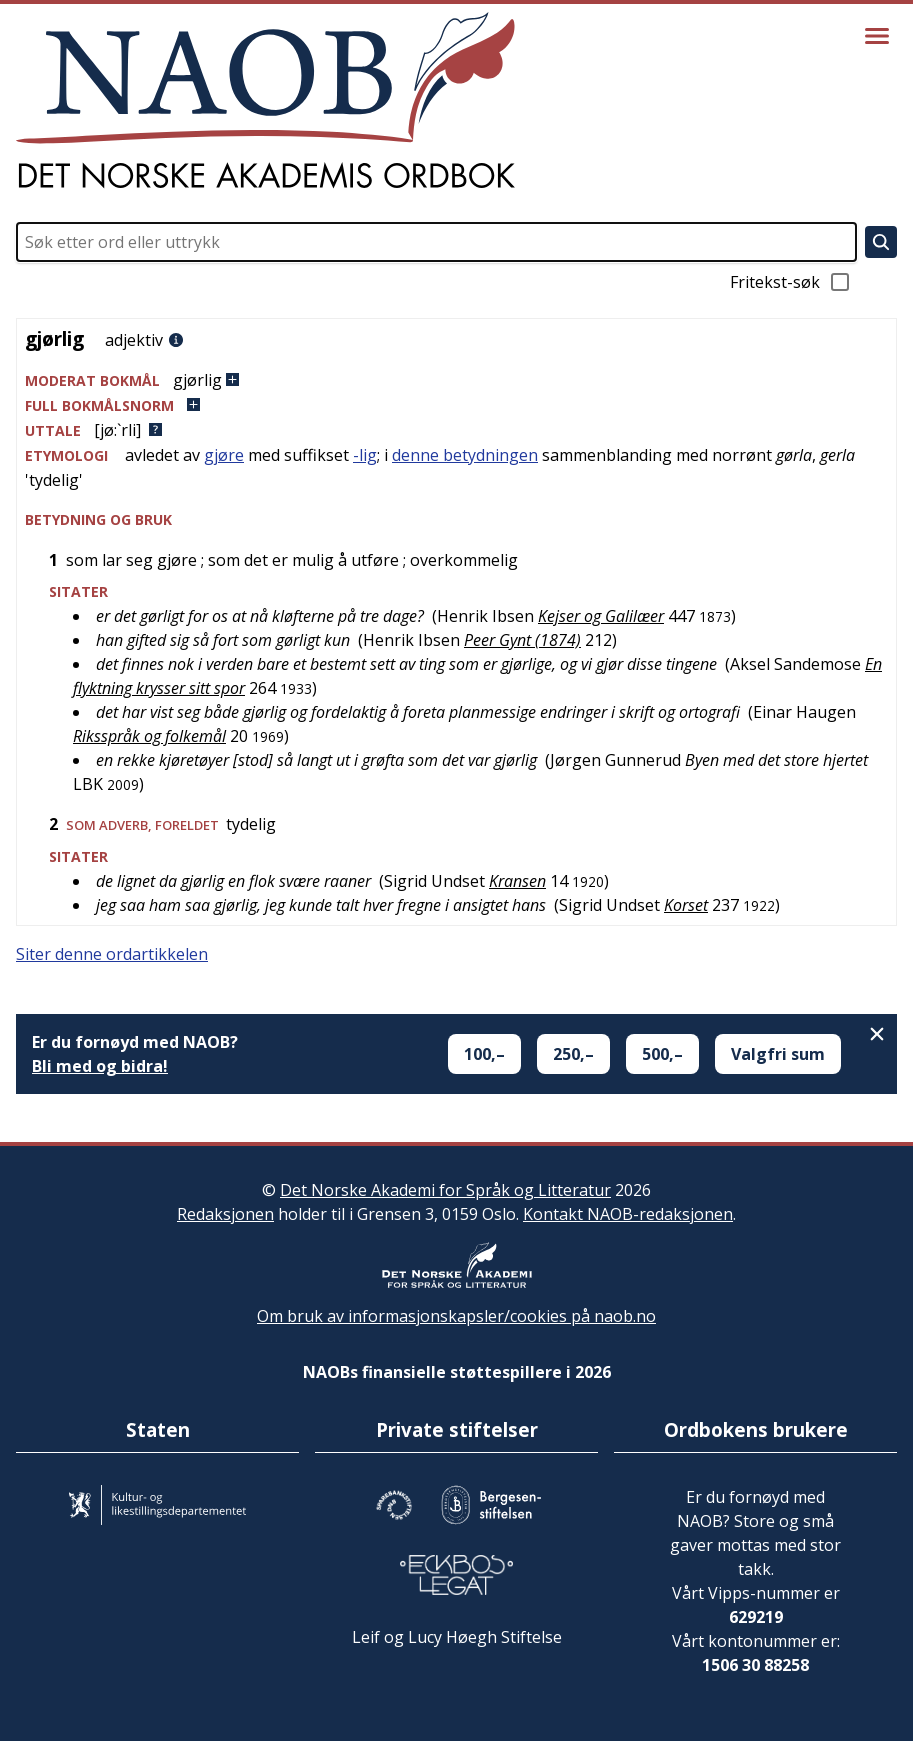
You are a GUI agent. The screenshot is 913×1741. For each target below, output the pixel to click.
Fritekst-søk (791, 282)
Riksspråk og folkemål (149, 736)
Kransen (517, 881)
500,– (662, 1054)
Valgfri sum (778, 1054)
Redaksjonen (225, 1214)
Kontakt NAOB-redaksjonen (628, 1214)
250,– (573, 1054)
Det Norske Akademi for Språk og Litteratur (445, 1190)
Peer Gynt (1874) (522, 640)
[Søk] (881, 242)
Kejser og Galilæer (601, 616)
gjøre (224, 455)
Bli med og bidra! (100, 1066)
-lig (365, 455)
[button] (456, 380)
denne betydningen (465, 455)
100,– (484, 1054)
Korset (686, 905)
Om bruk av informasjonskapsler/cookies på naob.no (456, 1316)
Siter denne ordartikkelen (112, 954)
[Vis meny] (877, 36)
